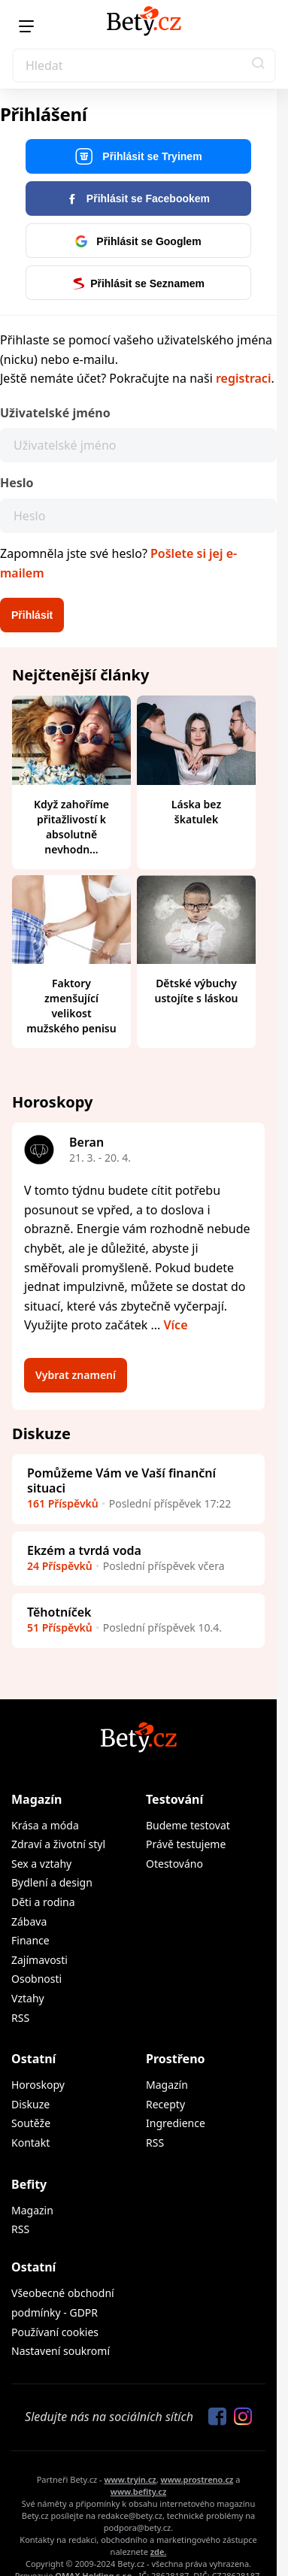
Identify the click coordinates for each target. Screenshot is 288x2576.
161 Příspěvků (63, 1503)
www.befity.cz (138, 2491)
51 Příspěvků (59, 1627)
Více (176, 1325)
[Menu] (26, 26)
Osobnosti (36, 1978)
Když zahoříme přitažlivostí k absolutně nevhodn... (71, 826)
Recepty (165, 2104)
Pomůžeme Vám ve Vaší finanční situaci (121, 1480)
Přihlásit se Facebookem (138, 198)
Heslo (17, 482)
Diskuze (30, 2104)
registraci (243, 378)
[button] (258, 65)
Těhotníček (59, 1612)
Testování (174, 1799)
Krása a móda (45, 1825)
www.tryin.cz (130, 2479)
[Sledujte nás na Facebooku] (213, 2417)
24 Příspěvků (59, 1566)
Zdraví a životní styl (58, 1844)
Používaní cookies (55, 2332)
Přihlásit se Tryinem (138, 156)
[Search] (144, 65)
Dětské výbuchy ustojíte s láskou (196, 990)
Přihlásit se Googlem (138, 241)
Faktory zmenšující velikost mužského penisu (71, 1005)
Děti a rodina (43, 1902)
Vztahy (27, 1998)
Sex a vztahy (41, 1863)
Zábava (29, 1921)
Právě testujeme (186, 1844)
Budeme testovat (188, 1825)
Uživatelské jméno (55, 413)
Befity (29, 2184)
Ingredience (175, 2123)
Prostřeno (175, 2058)
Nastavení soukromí (60, 2351)
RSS (20, 2018)
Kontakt (30, 2142)
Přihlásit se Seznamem (138, 283)
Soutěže (30, 2123)
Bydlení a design (51, 1882)
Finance (30, 1940)
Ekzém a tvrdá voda (84, 1550)
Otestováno (174, 1863)
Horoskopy (38, 2084)
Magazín (36, 1799)
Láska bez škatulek (196, 811)
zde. (158, 2551)
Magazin (32, 2210)
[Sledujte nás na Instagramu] (239, 2417)
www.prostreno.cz (197, 2479)
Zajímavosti (39, 1960)
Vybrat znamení (75, 1375)
